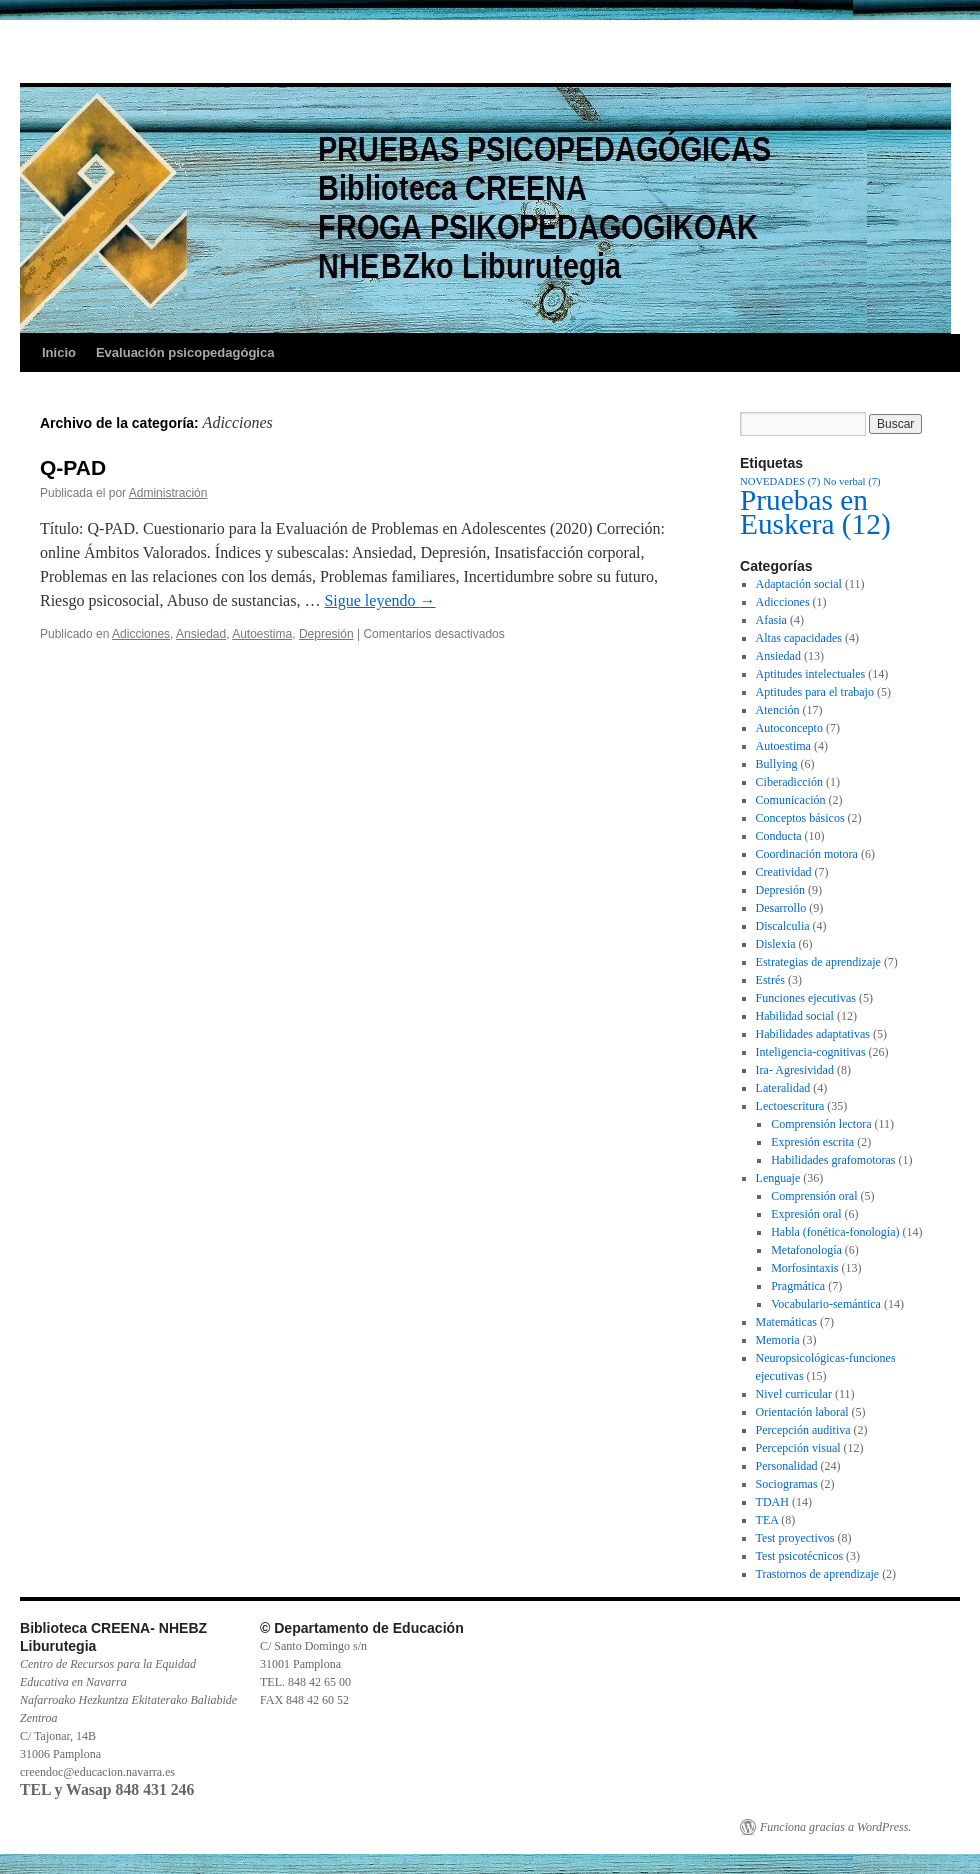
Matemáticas (786, 1322)
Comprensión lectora (821, 1124)
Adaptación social (799, 584)
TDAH (772, 1502)
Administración (168, 493)
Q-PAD (73, 467)
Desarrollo (781, 908)
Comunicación (791, 800)
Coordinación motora (807, 854)
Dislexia (776, 944)
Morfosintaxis (804, 1268)
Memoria (778, 1340)
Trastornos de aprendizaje (818, 1574)
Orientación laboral (802, 1412)
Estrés (770, 980)
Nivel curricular (794, 1394)
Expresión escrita (812, 1142)
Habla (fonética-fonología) (835, 1232)
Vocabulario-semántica (826, 1304)
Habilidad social (795, 1016)
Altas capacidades (799, 638)
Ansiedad (201, 634)
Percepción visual (798, 1448)
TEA (767, 1520)
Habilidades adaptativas (813, 1034)
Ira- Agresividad (795, 1070)
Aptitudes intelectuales (811, 674)
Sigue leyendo (379, 600)
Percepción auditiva (803, 1430)
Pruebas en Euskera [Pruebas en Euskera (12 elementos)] (815, 512)
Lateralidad (783, 1088)
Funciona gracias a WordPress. (835, 1827)
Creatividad (784, 872)
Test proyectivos (795, 1538)
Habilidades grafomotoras (833, 1160)
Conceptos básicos (800, 818)
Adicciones (141, 634)
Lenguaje (778, 1178)
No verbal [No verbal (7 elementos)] (851, 481)
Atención (778, 710)
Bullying (777, 764)
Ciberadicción (789, 782)
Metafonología (806, 1250)
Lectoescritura (790, 1106)
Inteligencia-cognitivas (811, 1052)
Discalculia (783, 926)
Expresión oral (806, 1214)
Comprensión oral (814, 1196)
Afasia (771, 620)
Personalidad (787, 1466)
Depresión (326, 634)
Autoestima (262, 634)
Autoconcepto (789, 728)
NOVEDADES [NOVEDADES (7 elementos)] (780, 481)
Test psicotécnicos (799, 1556)
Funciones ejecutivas (806, 998)
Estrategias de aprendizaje (818, 962)
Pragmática (798, 1286)
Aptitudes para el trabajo (815, 692)
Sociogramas (787, 1484)
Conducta (779, 836)
